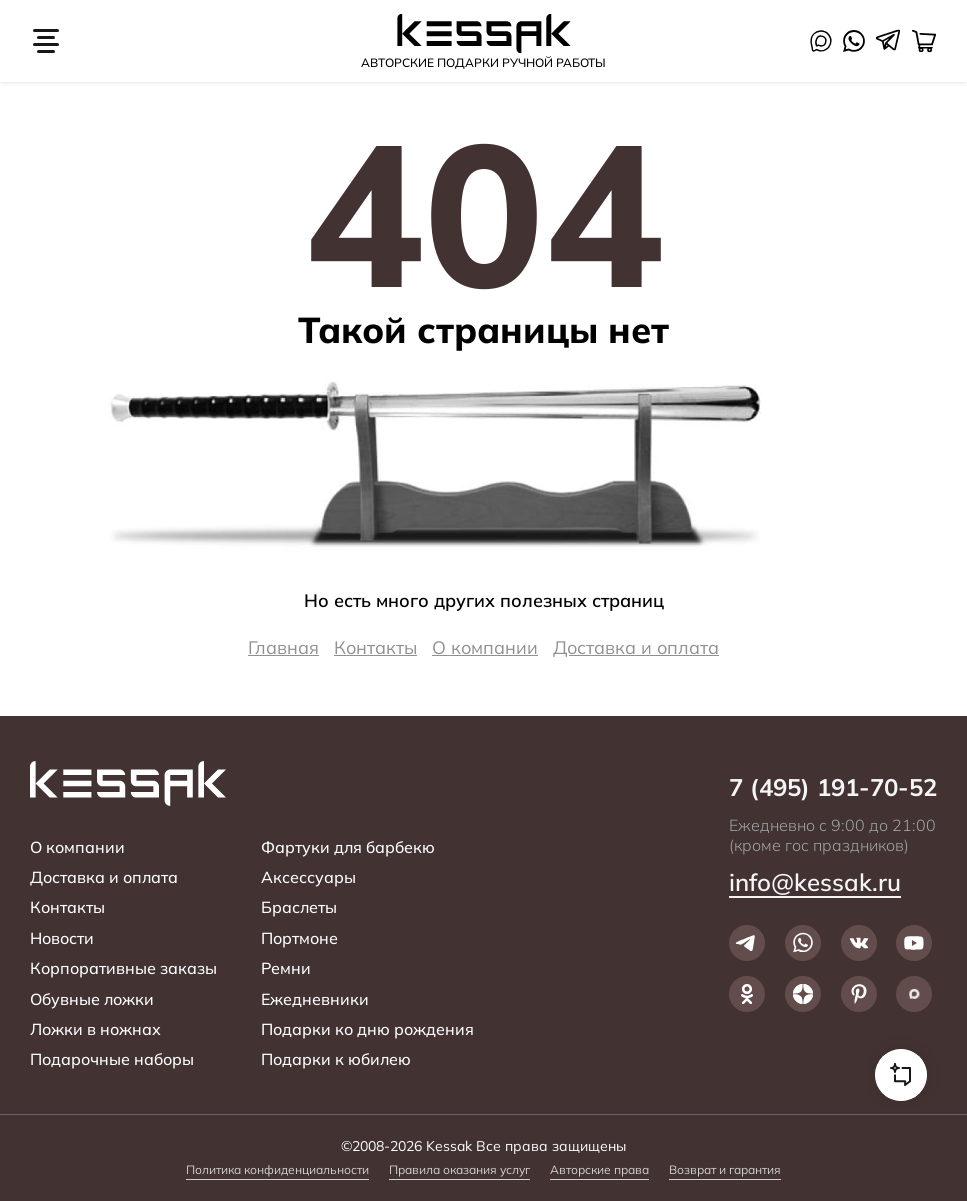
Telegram (888, 40)
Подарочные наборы (112, 1059)
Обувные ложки (92, 999)
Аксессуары (308, 877)
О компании (485, 647)
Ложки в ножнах (95, 1029)
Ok (747, 994)
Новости (62, 938)
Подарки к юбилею (336, 1059)
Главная (283, 647)
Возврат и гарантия (725, 1169)
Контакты (375, 647)
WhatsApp (854, 41)
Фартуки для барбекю (348, 847)
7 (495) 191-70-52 (833, 787)
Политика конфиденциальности (277, 1169)
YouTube (914, 943)
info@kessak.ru (815, 882)
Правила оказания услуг (459, 1169)
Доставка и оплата (636, 647)
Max (821, 41)
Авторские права (599, 1169)
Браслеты (299, 907)
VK (859, 943)
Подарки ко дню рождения (367, 1029)
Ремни (286, 968)
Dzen (803, 994)
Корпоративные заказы (123, 968)
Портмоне (299, 938)
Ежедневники (315, 999)
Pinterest (859, 994)
